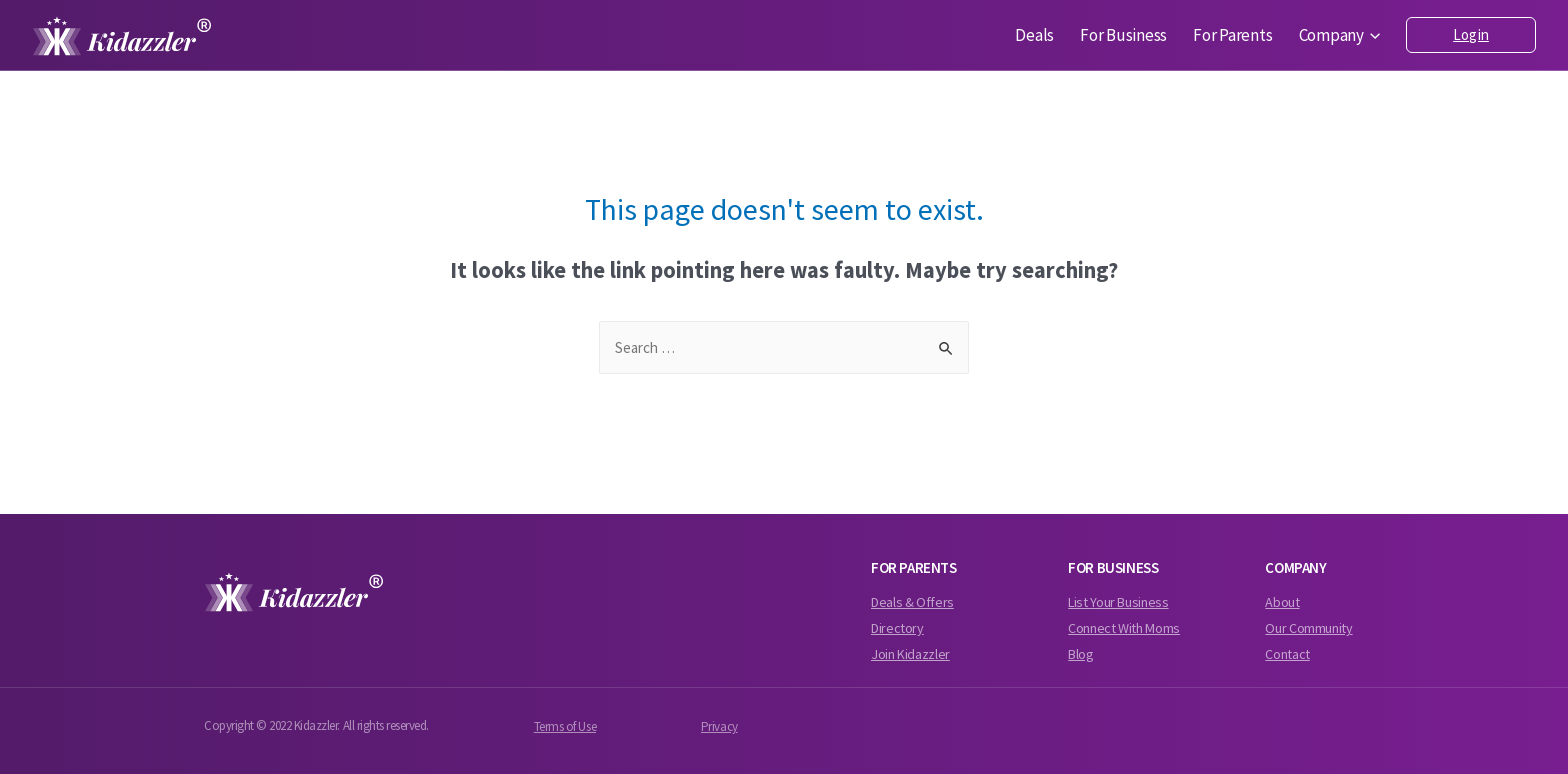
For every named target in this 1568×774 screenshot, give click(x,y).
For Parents (1232, 35)
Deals (1034, 35)
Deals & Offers (912, 602)
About (1282, 602)
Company (1340, 35)
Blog (1081, 654)
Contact (1287, 654)
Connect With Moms (1124, 628)
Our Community (1308, 628)
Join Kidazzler (910, 654)
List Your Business (1118, 602)
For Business (1123, 35)
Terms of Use (565, 726)
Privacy (719, 726)
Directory (897, 628)
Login (1471, 34)
